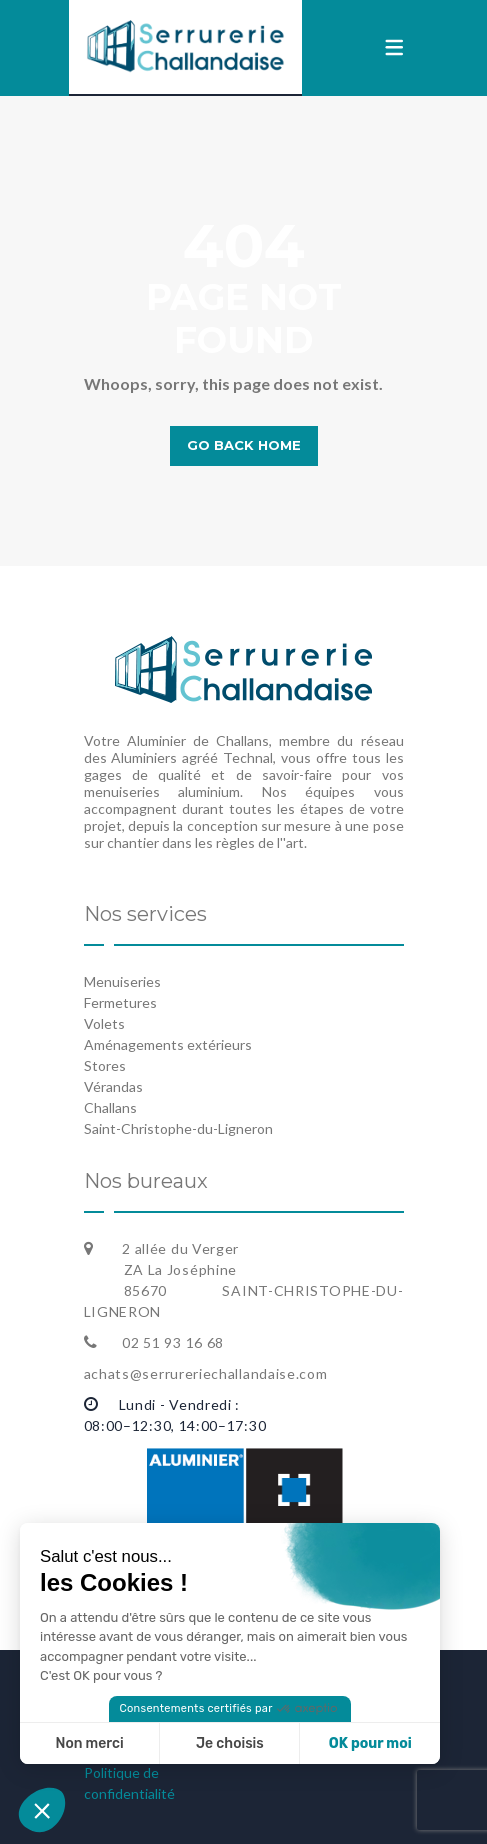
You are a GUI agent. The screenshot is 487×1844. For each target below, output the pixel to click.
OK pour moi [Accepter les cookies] (370, 1743)
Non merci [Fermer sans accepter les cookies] (89, 1743)
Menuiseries (122, 981)
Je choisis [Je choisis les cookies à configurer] (230, 1743)
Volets (104, 1023)
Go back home (244, 445)
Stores (105, 1065)
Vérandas (113, 1086)
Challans (110, 1107)
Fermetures (120, 1002)
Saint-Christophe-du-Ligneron (178, 1128)
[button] (42, 1810)
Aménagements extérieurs (168, 1044)
